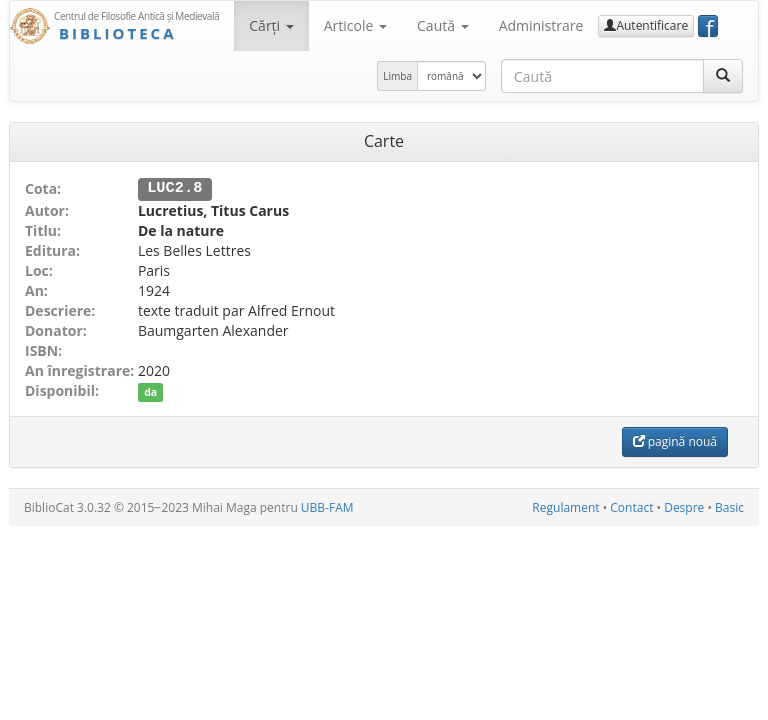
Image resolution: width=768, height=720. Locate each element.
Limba (397, 76)
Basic (729, 506)
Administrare (541, 25)
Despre (684, 506)
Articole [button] (355, 25)
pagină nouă (675, 440)
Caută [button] (443, 25)
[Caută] (723, 76)
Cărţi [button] (271, 25)
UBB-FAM (327, 506)
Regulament (565, 506)
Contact (631, 506)
